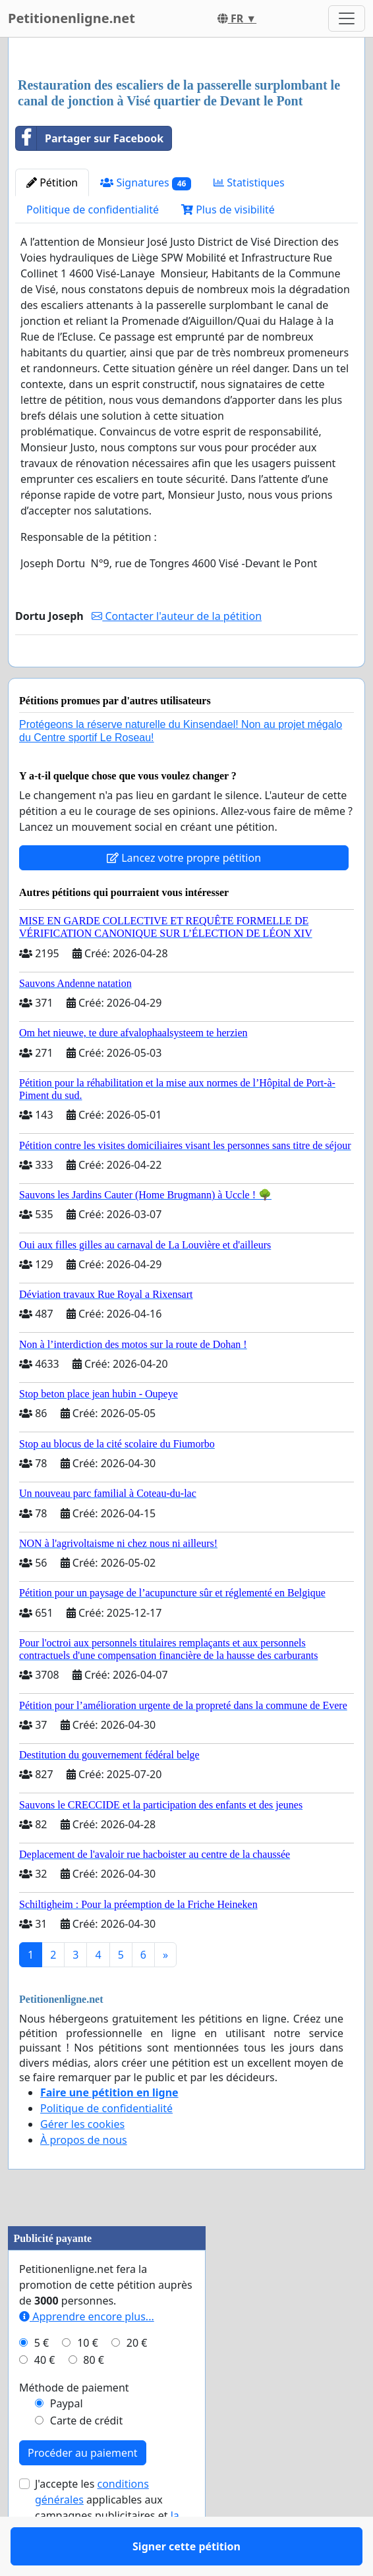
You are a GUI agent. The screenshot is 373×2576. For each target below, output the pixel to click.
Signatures (145, 182)
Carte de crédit (86, 2458)
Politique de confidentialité (92, 209)
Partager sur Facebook (89, 138)
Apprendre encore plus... (86, 2354)
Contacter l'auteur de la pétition (177, 616)
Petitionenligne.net (71, 18)
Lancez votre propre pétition (184, 896)
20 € (137, 2381)
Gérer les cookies (82, 2162)
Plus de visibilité (228, 209)
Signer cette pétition (186, 675)
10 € (87, 2381)
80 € (93, 2398)
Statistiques (249, 182)
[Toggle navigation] (346, 18)
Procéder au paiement (83, 2491)
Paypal (66, 2441)
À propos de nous (83, 2178)
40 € (44, 2398)
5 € (41, 2381)
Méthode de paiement (74, 2426)
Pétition (52, 182)
